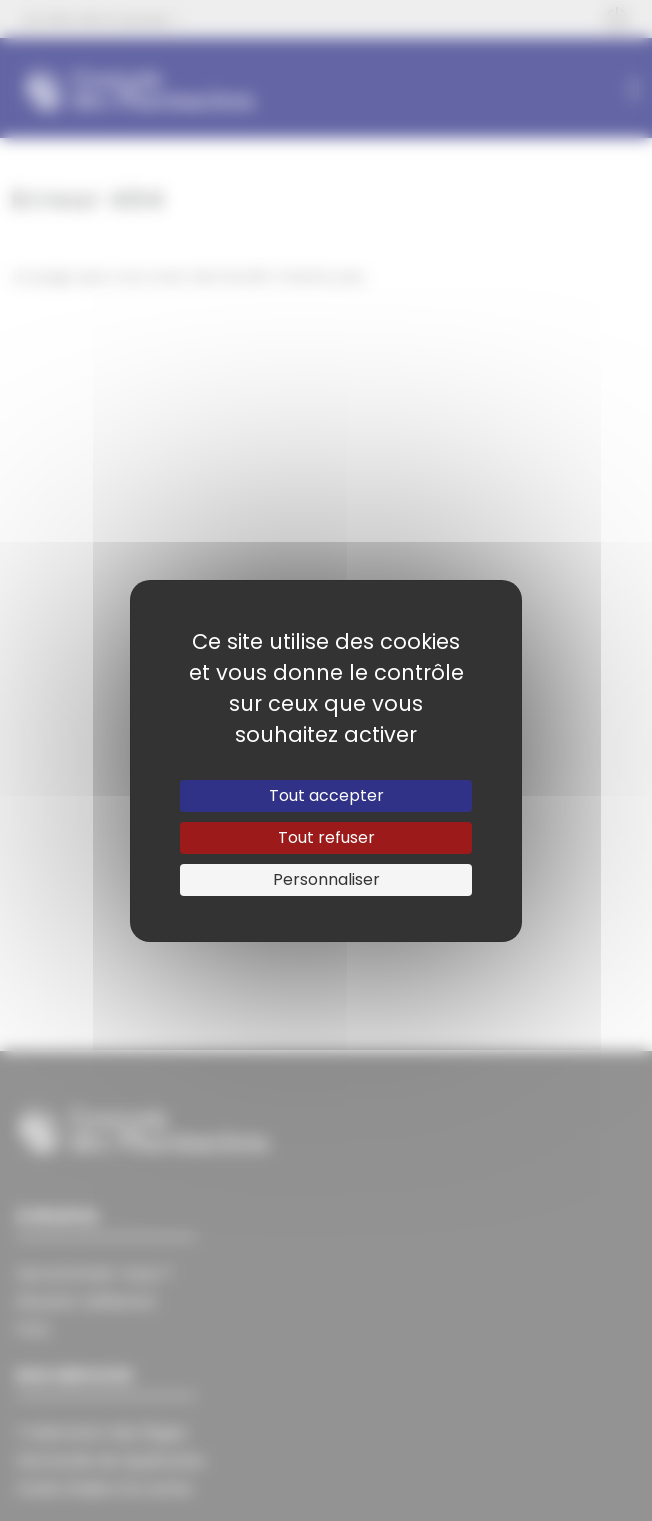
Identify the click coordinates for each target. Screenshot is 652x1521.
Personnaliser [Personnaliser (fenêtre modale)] (326, 879)
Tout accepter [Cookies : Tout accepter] (326, 795)
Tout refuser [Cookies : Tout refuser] (326, 837)
